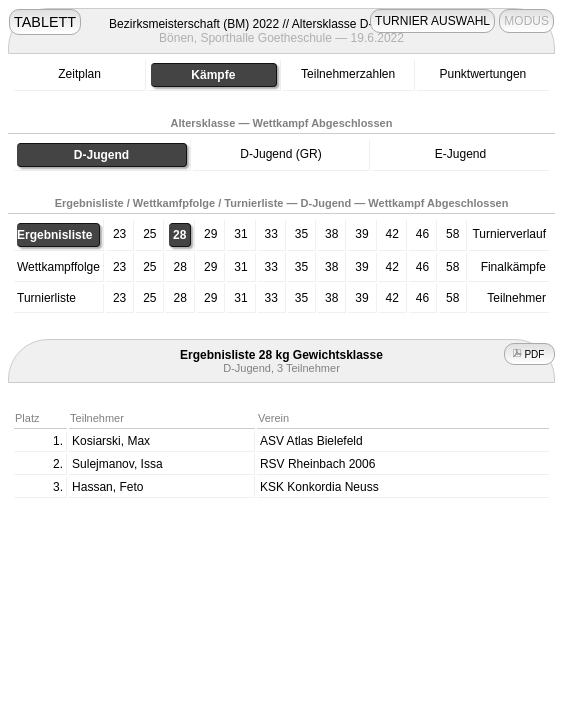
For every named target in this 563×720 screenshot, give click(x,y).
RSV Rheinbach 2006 (317, 464)
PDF (530, 354)
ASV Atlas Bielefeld (311, 441)
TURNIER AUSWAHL (432, 21)
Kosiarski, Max (111, 441)
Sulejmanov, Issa (117, 464)
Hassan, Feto (107, 487)
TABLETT (45, 22)
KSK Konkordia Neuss (319, 487)
